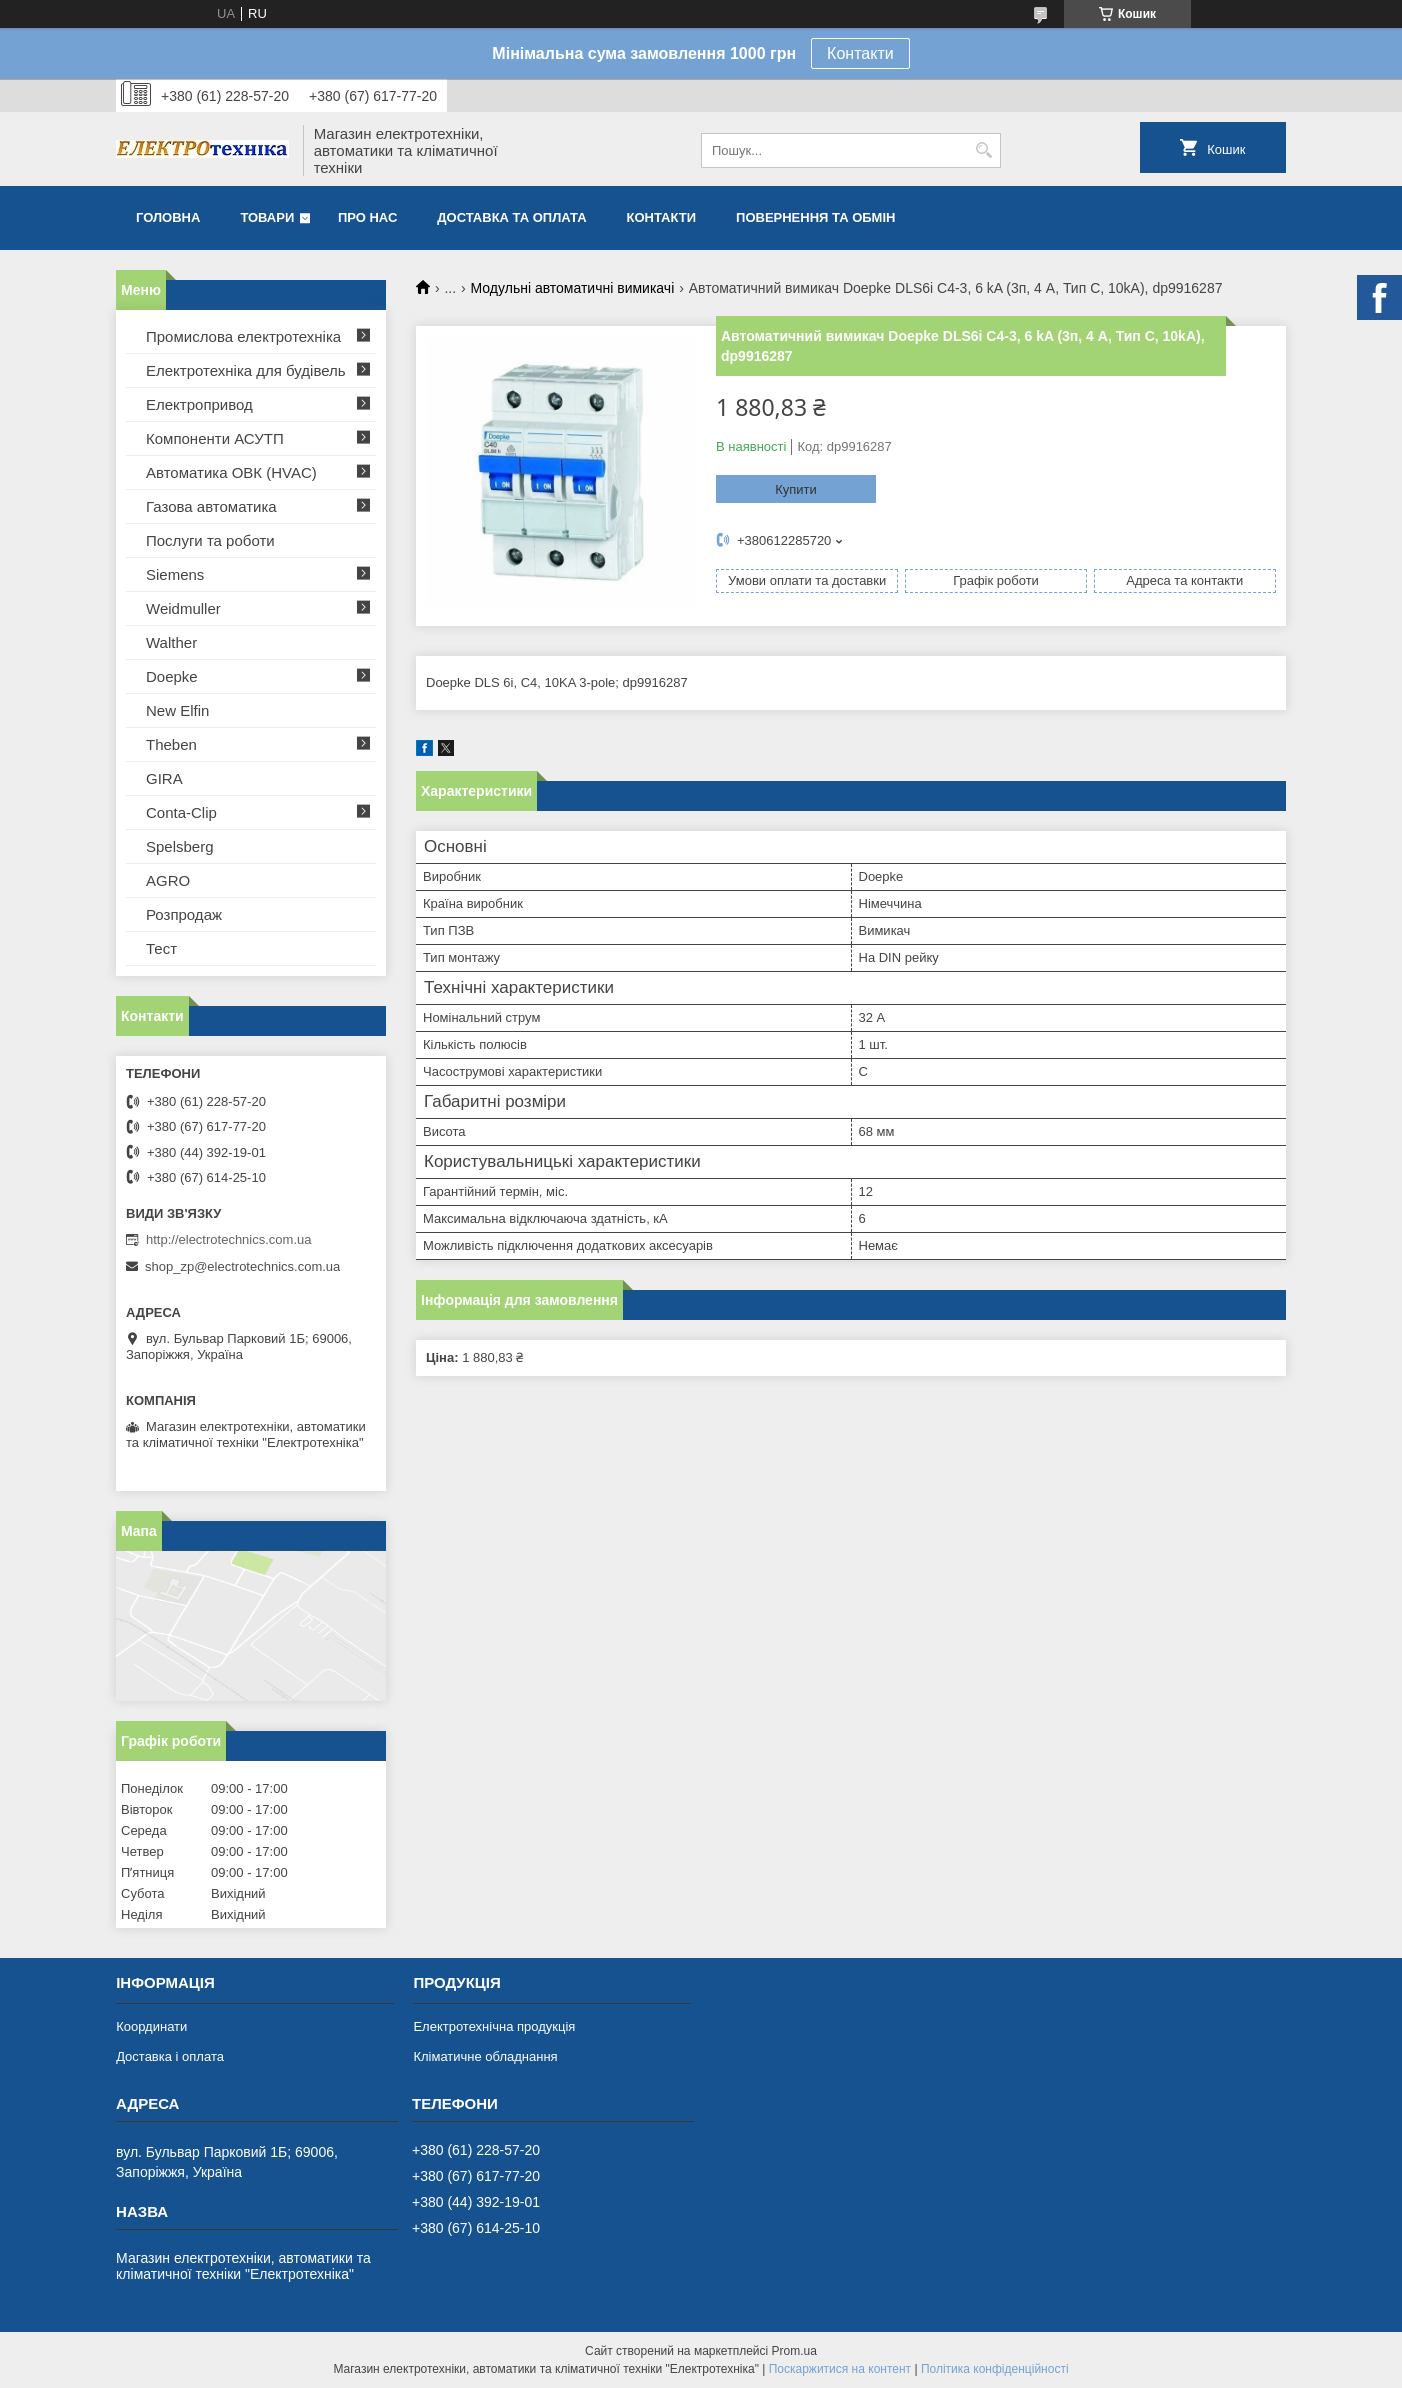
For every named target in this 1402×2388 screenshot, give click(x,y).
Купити (796, 489)
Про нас (367, 217)
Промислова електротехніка (243, 336)
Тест (161, 948)
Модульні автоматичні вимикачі (573, 288)
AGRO (168, 880)
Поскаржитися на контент (840, 2369)
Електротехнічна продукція (494, 2026)
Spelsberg (180, 846)
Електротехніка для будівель (246, 370)
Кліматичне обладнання (485, 2056)
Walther (171, 642)
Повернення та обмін (815, 217)
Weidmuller (183, 608)
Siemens (175, 574)
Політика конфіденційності (995, 2369)
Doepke (172, 676)
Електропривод (199, 404)
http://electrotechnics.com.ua (228, 1239)
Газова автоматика (211, 506)
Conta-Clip (181, 812)
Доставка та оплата (511, 217)
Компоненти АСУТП (215, 438)
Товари (267, 217)
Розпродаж (184, 914)
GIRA (164, 778)
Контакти (860, 53)
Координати (151, 2026)
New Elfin (177, 710)
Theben (171, 744)
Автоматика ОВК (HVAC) (231, 472)
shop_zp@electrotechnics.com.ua (242, 1266)
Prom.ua (794, 2351)
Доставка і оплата (170, 2056)
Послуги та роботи (210, 540)
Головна (168, 217)
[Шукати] (983, 150)
